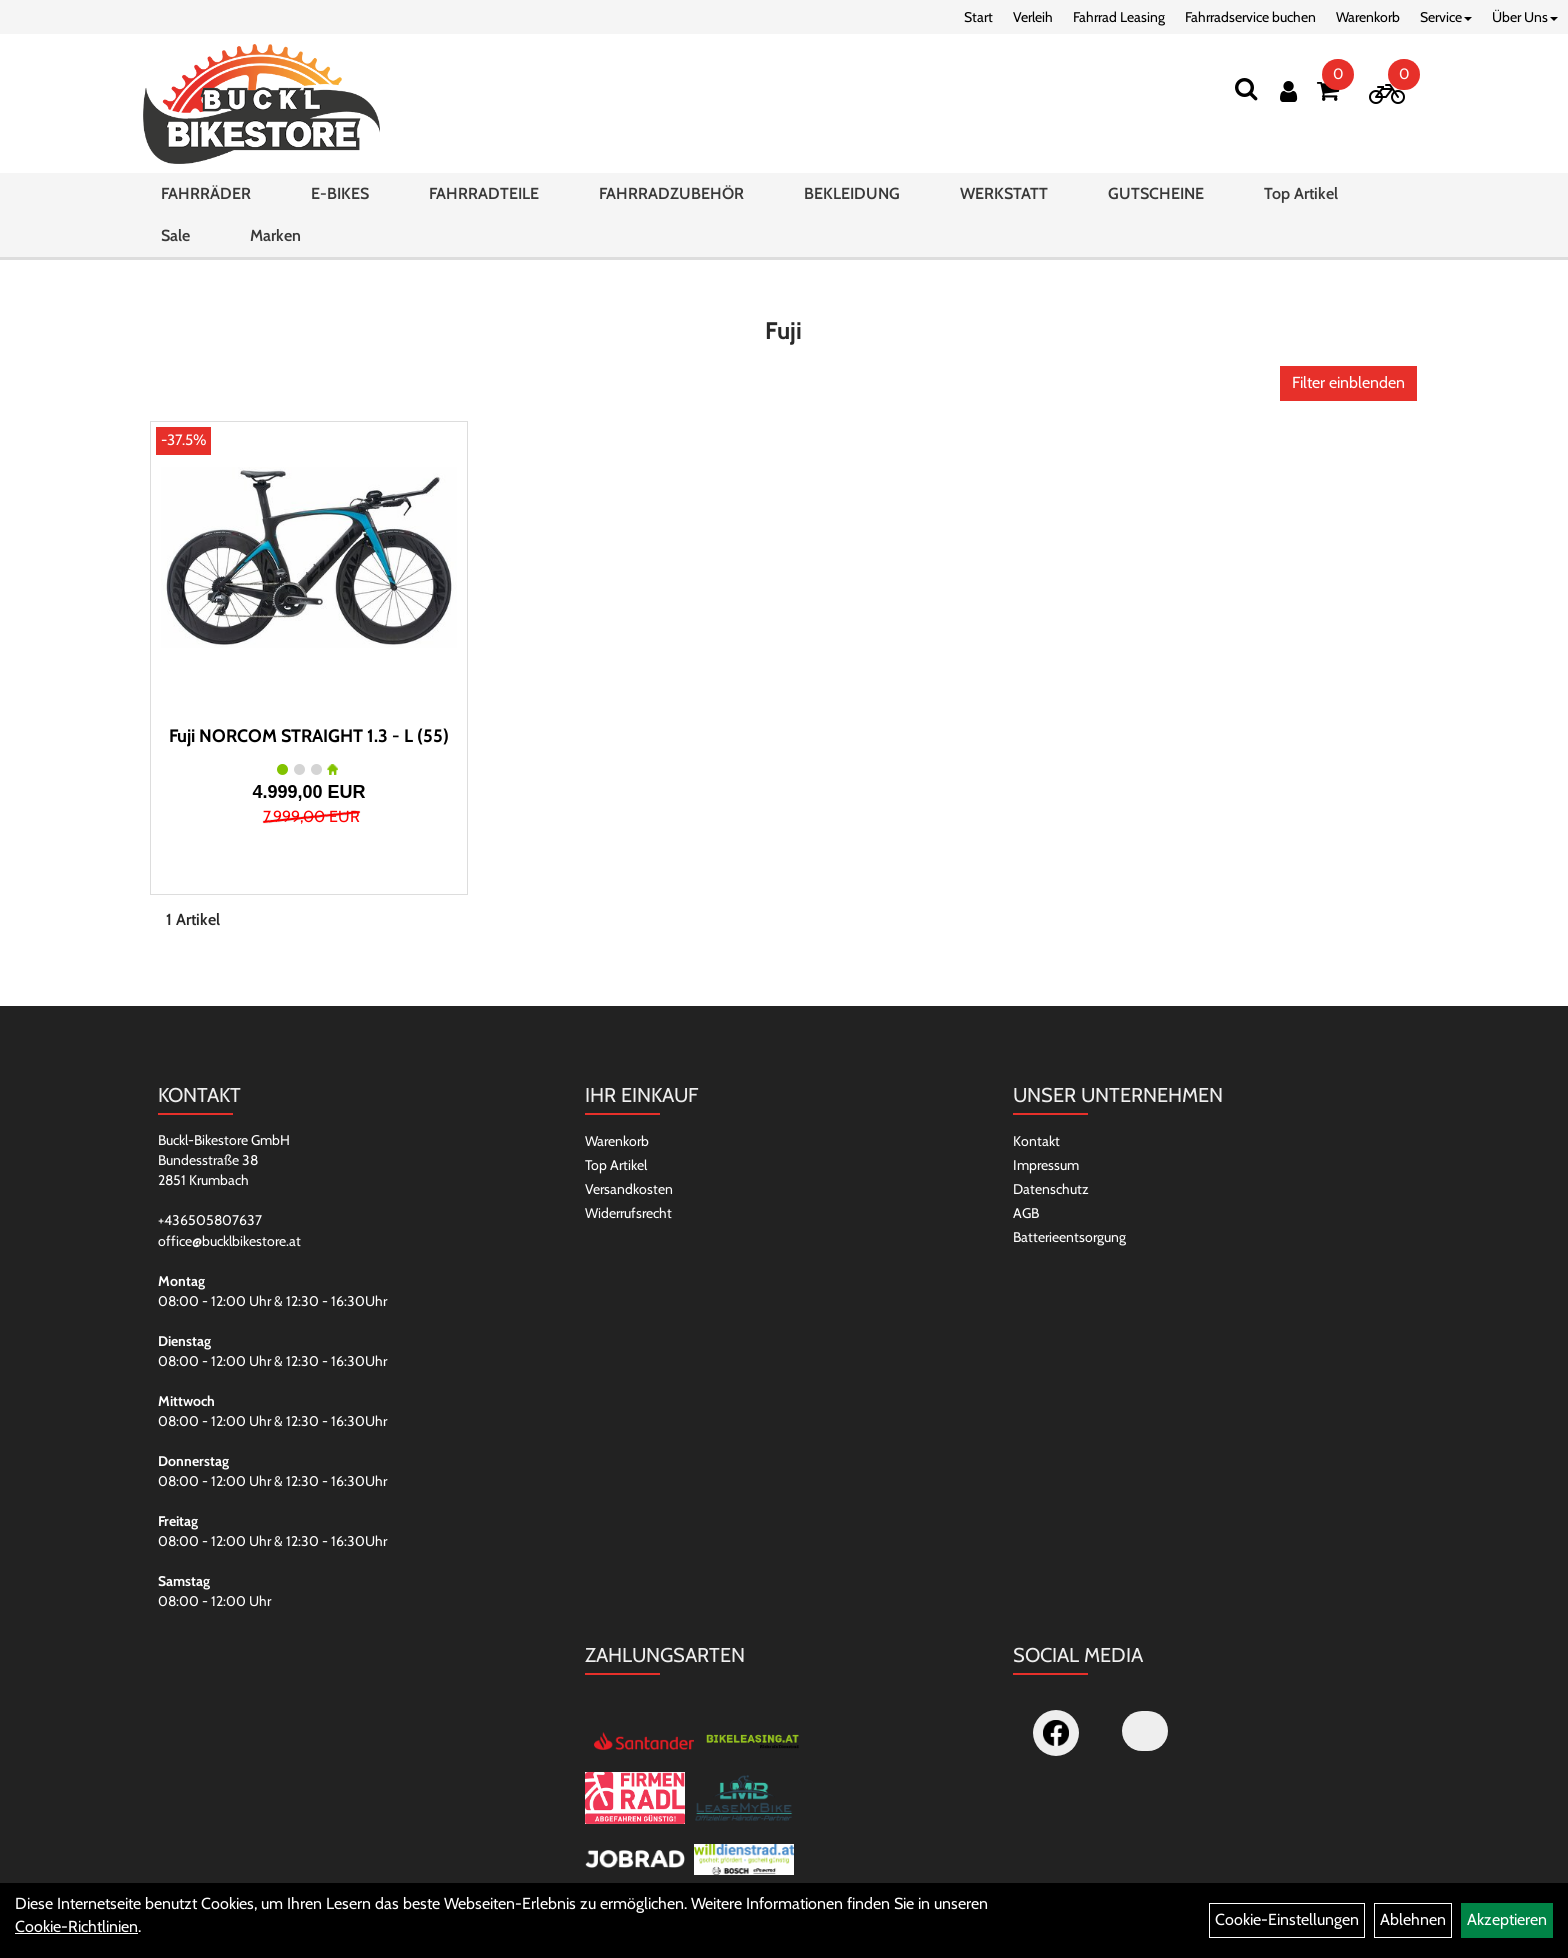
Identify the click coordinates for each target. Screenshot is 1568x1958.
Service (1446, 17)
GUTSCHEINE (1156, 193)
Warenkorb (1368, 17)
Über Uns (1525, 17)
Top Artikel (1301, 193)
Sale (175, 235)
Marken (275, 235)
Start (978, 17)
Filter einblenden (1348, 382)
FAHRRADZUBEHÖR (671, 193)
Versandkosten (629, 1189)
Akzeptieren (1507, 1919)
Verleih (1033, 17)
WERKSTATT (1004, 193)
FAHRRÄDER (206, 193)
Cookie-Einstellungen (1287, 1919)
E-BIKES (340, 193)
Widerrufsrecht (628, 1213)
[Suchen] (1246, 88)
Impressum (1046, 1165)
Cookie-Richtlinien (76, 1926)
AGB (1026, 1213)
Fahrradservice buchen (1250, 17)
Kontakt (1036, 1141)
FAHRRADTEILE (484, 193)
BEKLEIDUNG (852, 193)
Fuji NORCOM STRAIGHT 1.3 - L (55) (309, 736)
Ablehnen (1413, 1919)
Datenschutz (1051, 1189)
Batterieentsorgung (1069, 1237)
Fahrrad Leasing (1119, 17)
